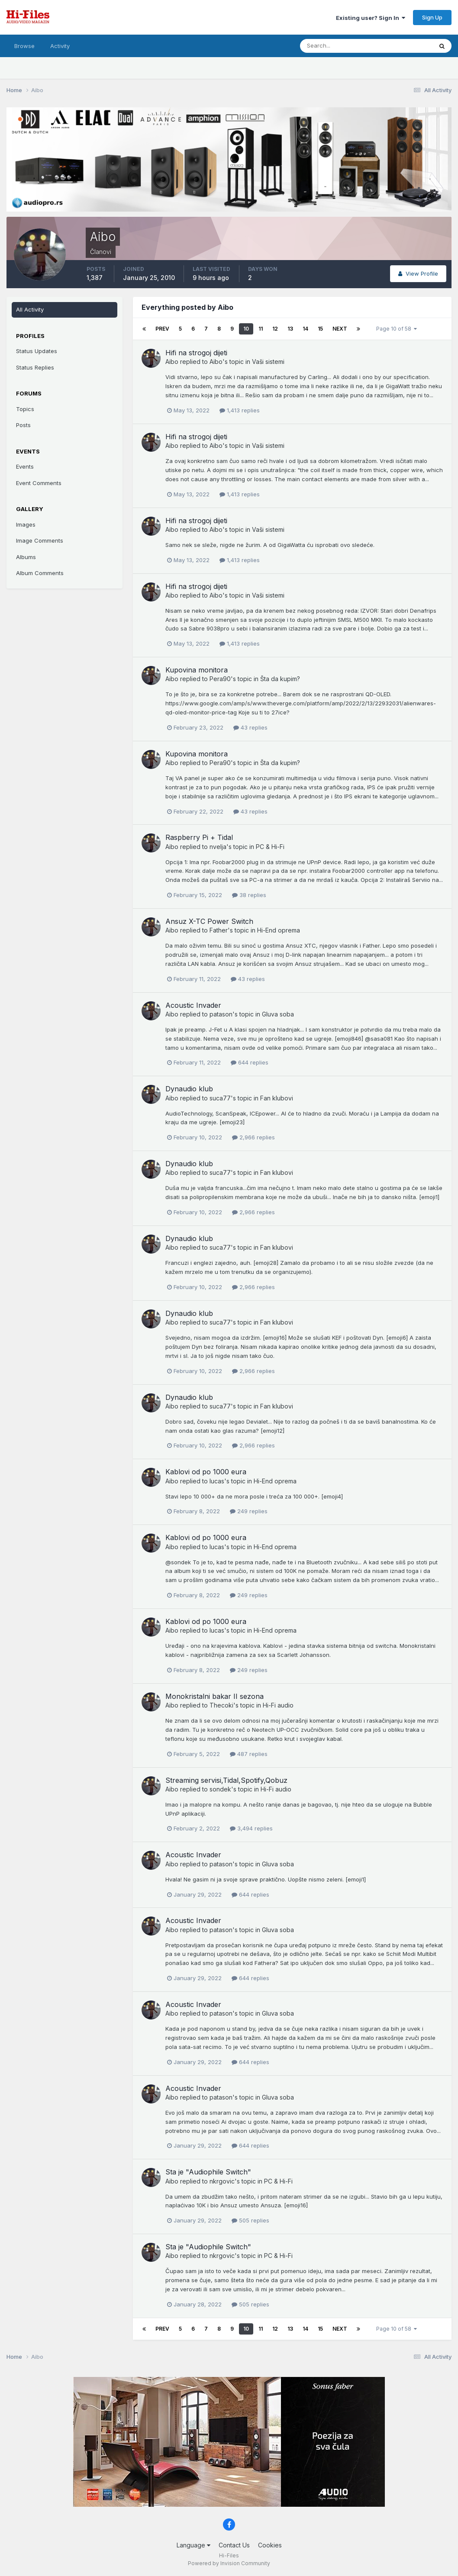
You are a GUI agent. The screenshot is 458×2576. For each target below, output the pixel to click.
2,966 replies (253, 1137)
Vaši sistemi (268, 361)
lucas (217, 1481)
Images (25, 524)
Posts (23, 424)
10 (246, 328)
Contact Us (234, 2545)
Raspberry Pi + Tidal (199, 837)
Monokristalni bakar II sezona (214, 1696)
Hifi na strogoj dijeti (196, 352)
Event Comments (38, 482)
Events (25, 466)
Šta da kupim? (280, 678)
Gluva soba (278, 1014)
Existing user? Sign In (370, 17)
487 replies (249, 1753)
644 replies (249, 1062)
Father (219, 930)
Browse (24, 45)
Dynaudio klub (189, 1088)
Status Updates (36, 350)
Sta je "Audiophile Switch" (208, 2172)
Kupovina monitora (196, 670)
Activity (60, 45)
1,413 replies (239, 410)
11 (260, 328)
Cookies (270, 2545)
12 (275, 328)
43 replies (250, 727)
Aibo (171, 361)
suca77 (220, 1098)
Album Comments (40, 572)
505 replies (250, 2220)
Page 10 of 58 (396, 328)
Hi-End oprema (278, 930)
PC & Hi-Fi (270, 846)
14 (305, 328)
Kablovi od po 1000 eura (205, 1471)
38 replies (249, 894)
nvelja (218, 846)
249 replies (249, 1511)
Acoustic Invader (193, 1005)
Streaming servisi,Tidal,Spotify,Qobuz (226, 1780)
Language (193, 2545)
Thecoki (221, 1705)
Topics (25, 408)
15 (320, 328)
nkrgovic (222, 2181)
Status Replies (35, 367)
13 (290, 328)
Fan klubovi (276, 1098)
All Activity (30, 309)
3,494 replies (251, 1828)
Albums (26, 556)
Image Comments (39, 540)
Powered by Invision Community (229, 2563)
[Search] (338, 46)
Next (339, 328)
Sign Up (432, 17)
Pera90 (220, 678)
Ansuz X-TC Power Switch (209, 921)
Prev (162, 328)
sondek (220, 1789)
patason (221, 1014)
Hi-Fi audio (278, 1705)
